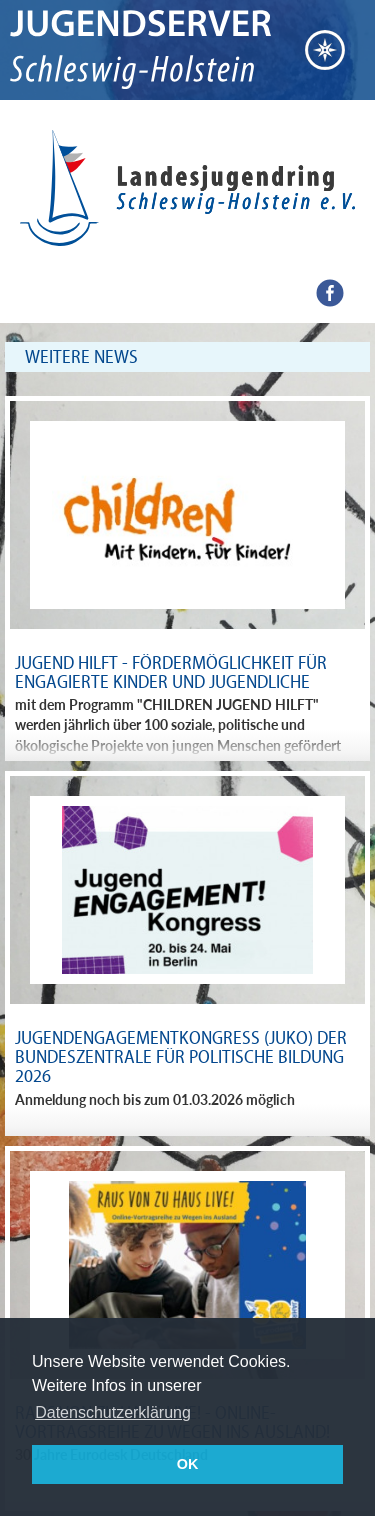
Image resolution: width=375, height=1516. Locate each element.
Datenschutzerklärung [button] (113, 1412)
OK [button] (188, 1464)
